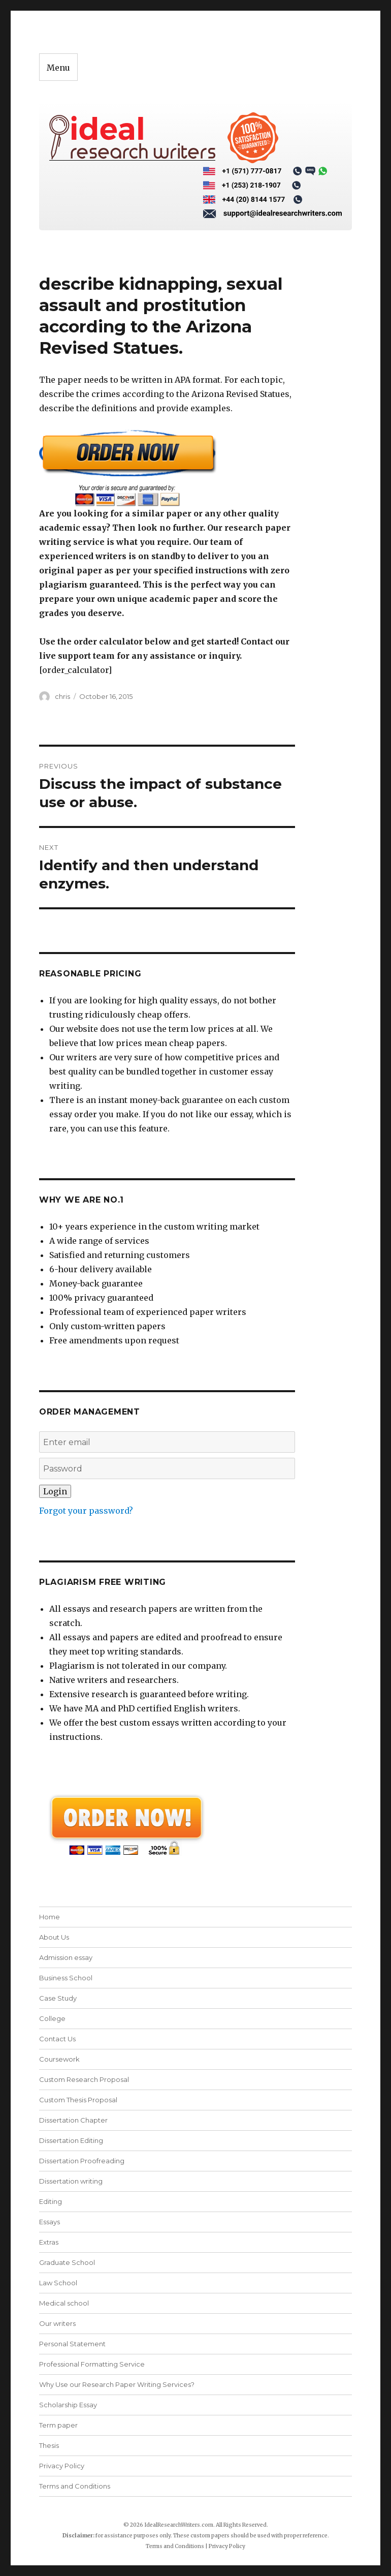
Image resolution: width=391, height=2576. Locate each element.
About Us (54, 1937)
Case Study (58, 1998)
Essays (49, 2222)
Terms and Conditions (74, 2486)
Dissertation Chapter (73, 2120)
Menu (58, 68)
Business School (65, 1978)
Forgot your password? (86, 1511)
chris (62, 696)
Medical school (64, 2303)
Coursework (59, 2059)
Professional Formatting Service (92, 2364)
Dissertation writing (71, 2181)
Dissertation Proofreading (81, 2161)
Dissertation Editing (71, 2140)
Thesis (49, 2445)
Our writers (57, 2323)
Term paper (58, 2425)
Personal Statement (72, 2344)
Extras (48, 2242)
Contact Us (57, 2039)
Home (49, 1917)
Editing (50, 2201)
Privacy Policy (61, 2466)
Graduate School (67, 2262)
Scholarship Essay (68, 2405)
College (52, 2018)
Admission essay (65, 1957)
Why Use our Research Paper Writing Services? (116, 2384)
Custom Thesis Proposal (78, 2100)
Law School (58, 2283)
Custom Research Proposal (84, 2079)
